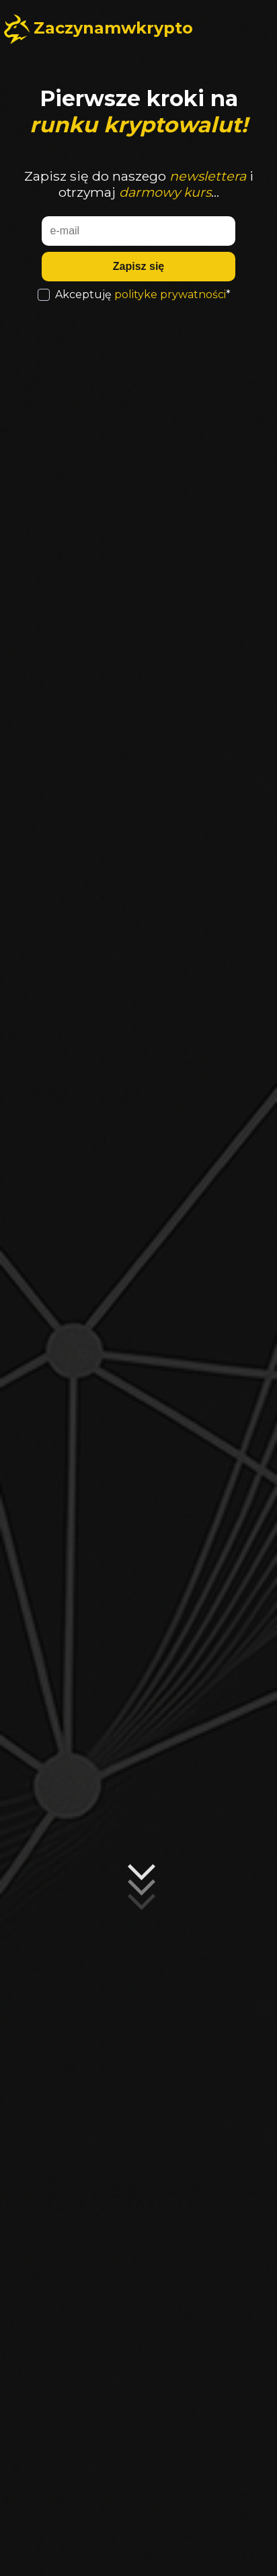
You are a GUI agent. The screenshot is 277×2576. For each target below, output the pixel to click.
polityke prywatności (170, 294)
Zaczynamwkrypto (113, 28)
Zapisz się (138, 266)
